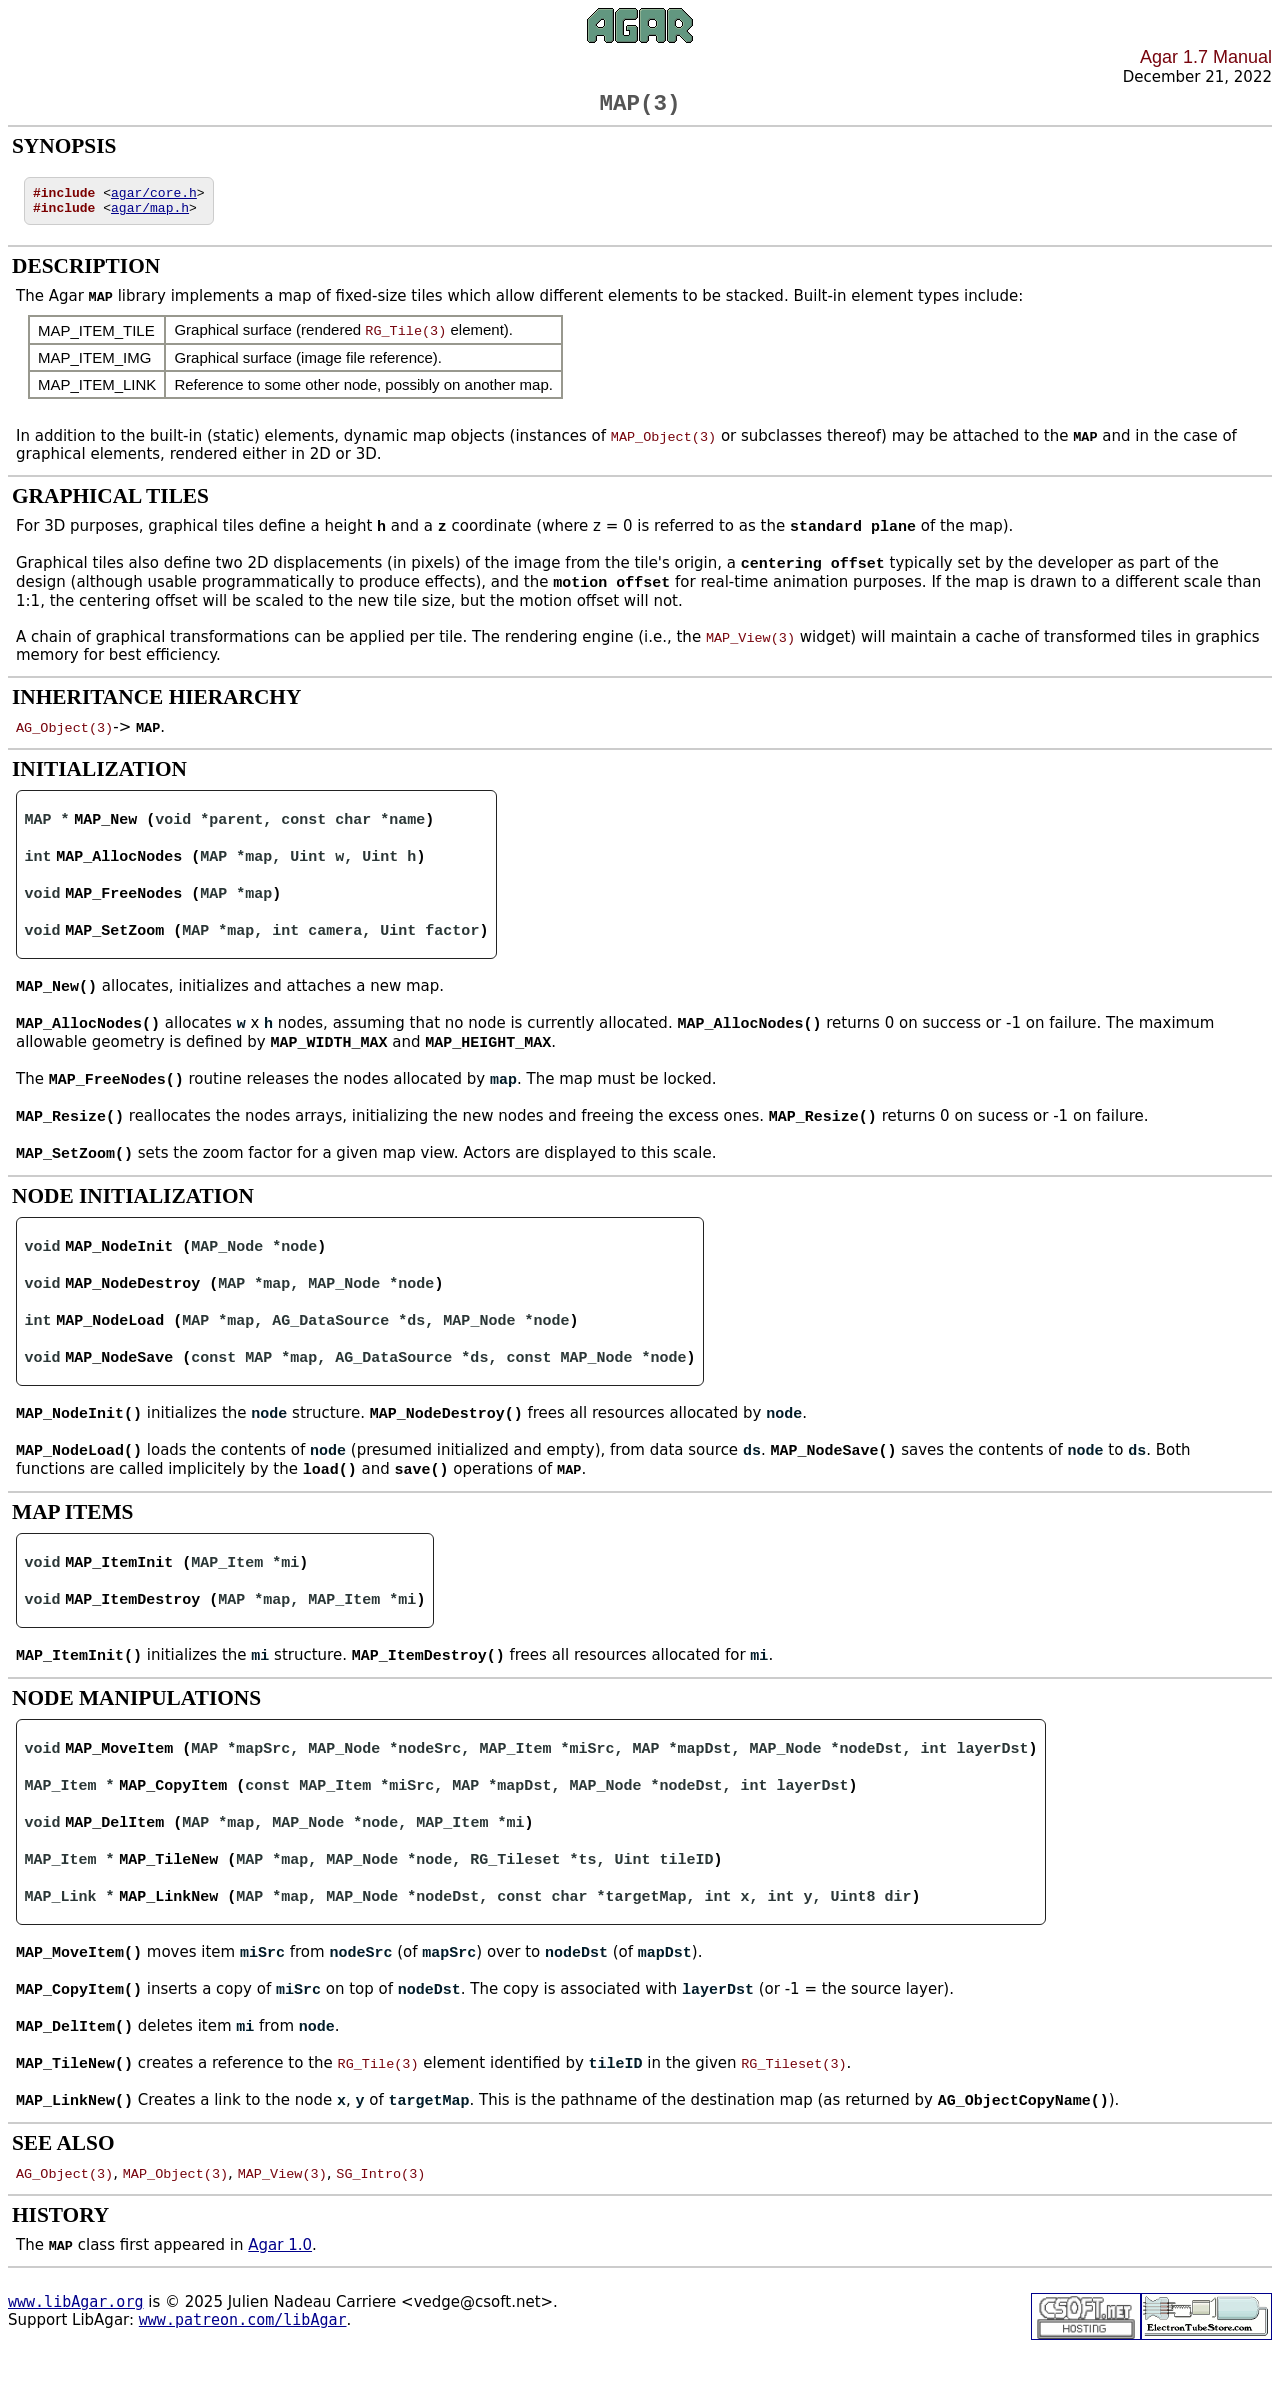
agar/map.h (150, 218)
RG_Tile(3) (405, 341)
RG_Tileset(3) (793, 2107)
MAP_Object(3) (663, 447)
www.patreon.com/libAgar (243, 2364)
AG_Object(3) (64, 741)
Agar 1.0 (280, 2289)
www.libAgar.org (75, 2346)
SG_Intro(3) (380, 2217)
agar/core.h (154, 200)
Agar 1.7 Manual (1206, 57)
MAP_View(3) (750, 651)
